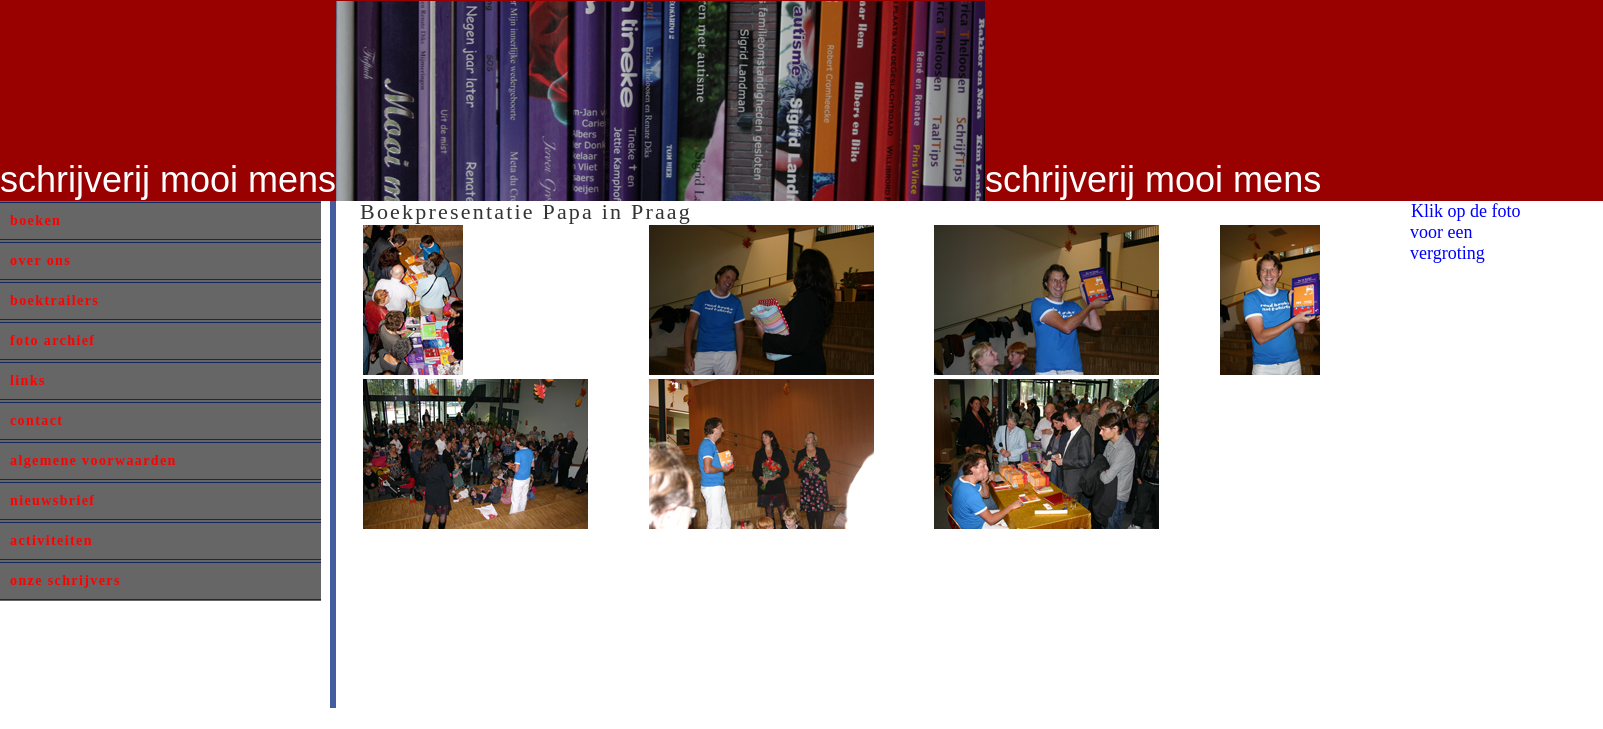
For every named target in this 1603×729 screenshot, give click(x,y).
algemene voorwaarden (93, 460)
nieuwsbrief (52, 500)
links (28, 380)
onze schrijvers (65, 580)
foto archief (52, 340)
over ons (40, 260)
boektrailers (54, 300)
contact (36, 420)
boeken (35, 220)
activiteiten (51, 540)
